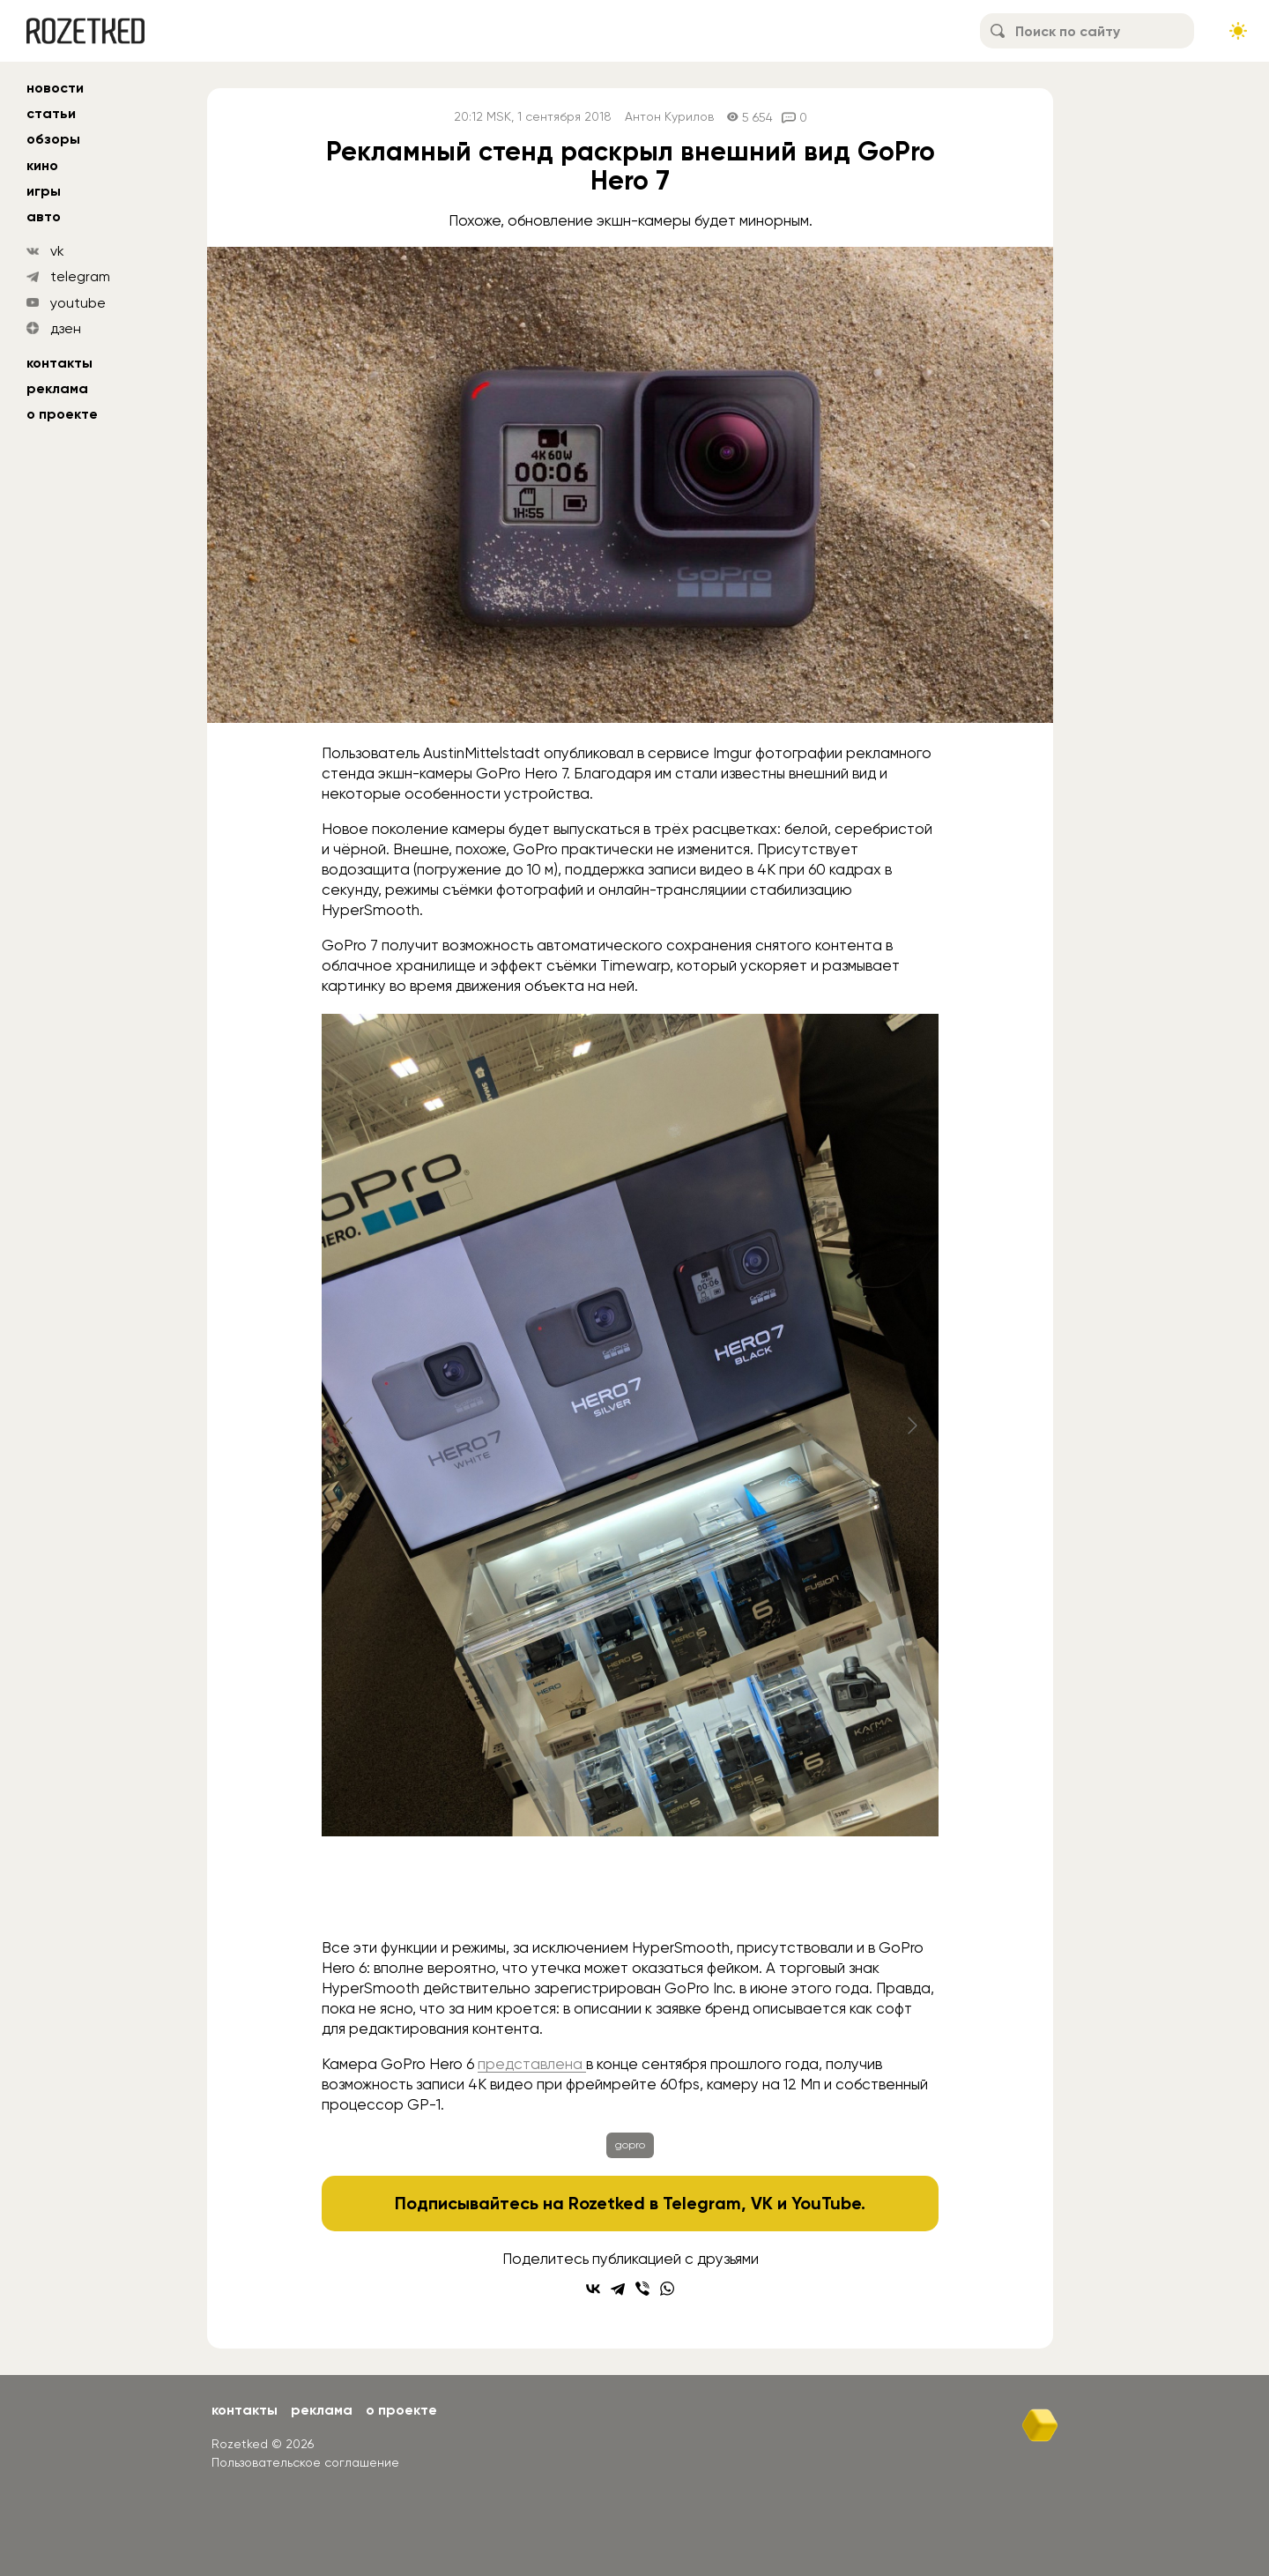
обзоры (53, 138)
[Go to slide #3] (547, 1891)
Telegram (702, 2203)
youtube (78, 302)
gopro (630, 2145)
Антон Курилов (669, 116)
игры (43, 190)
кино (42, 165)
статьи (51, 113)
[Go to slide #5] (730, 1891)
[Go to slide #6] (822, 1891)
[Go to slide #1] (364, 1891)
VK (762, 2203)
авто (43, 216)
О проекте (62, 414)
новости (55, 87)
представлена (532, 2064)
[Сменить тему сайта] (1238, 30)
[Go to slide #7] (914, 1891)
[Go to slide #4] (639, 1891)
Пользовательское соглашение (305, 2462)
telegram (80, 276)
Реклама (57, 388)
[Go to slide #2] (455, 1891)
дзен (65, 328)
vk (57, 250)
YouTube (826, 2203)
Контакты (59, 362)
